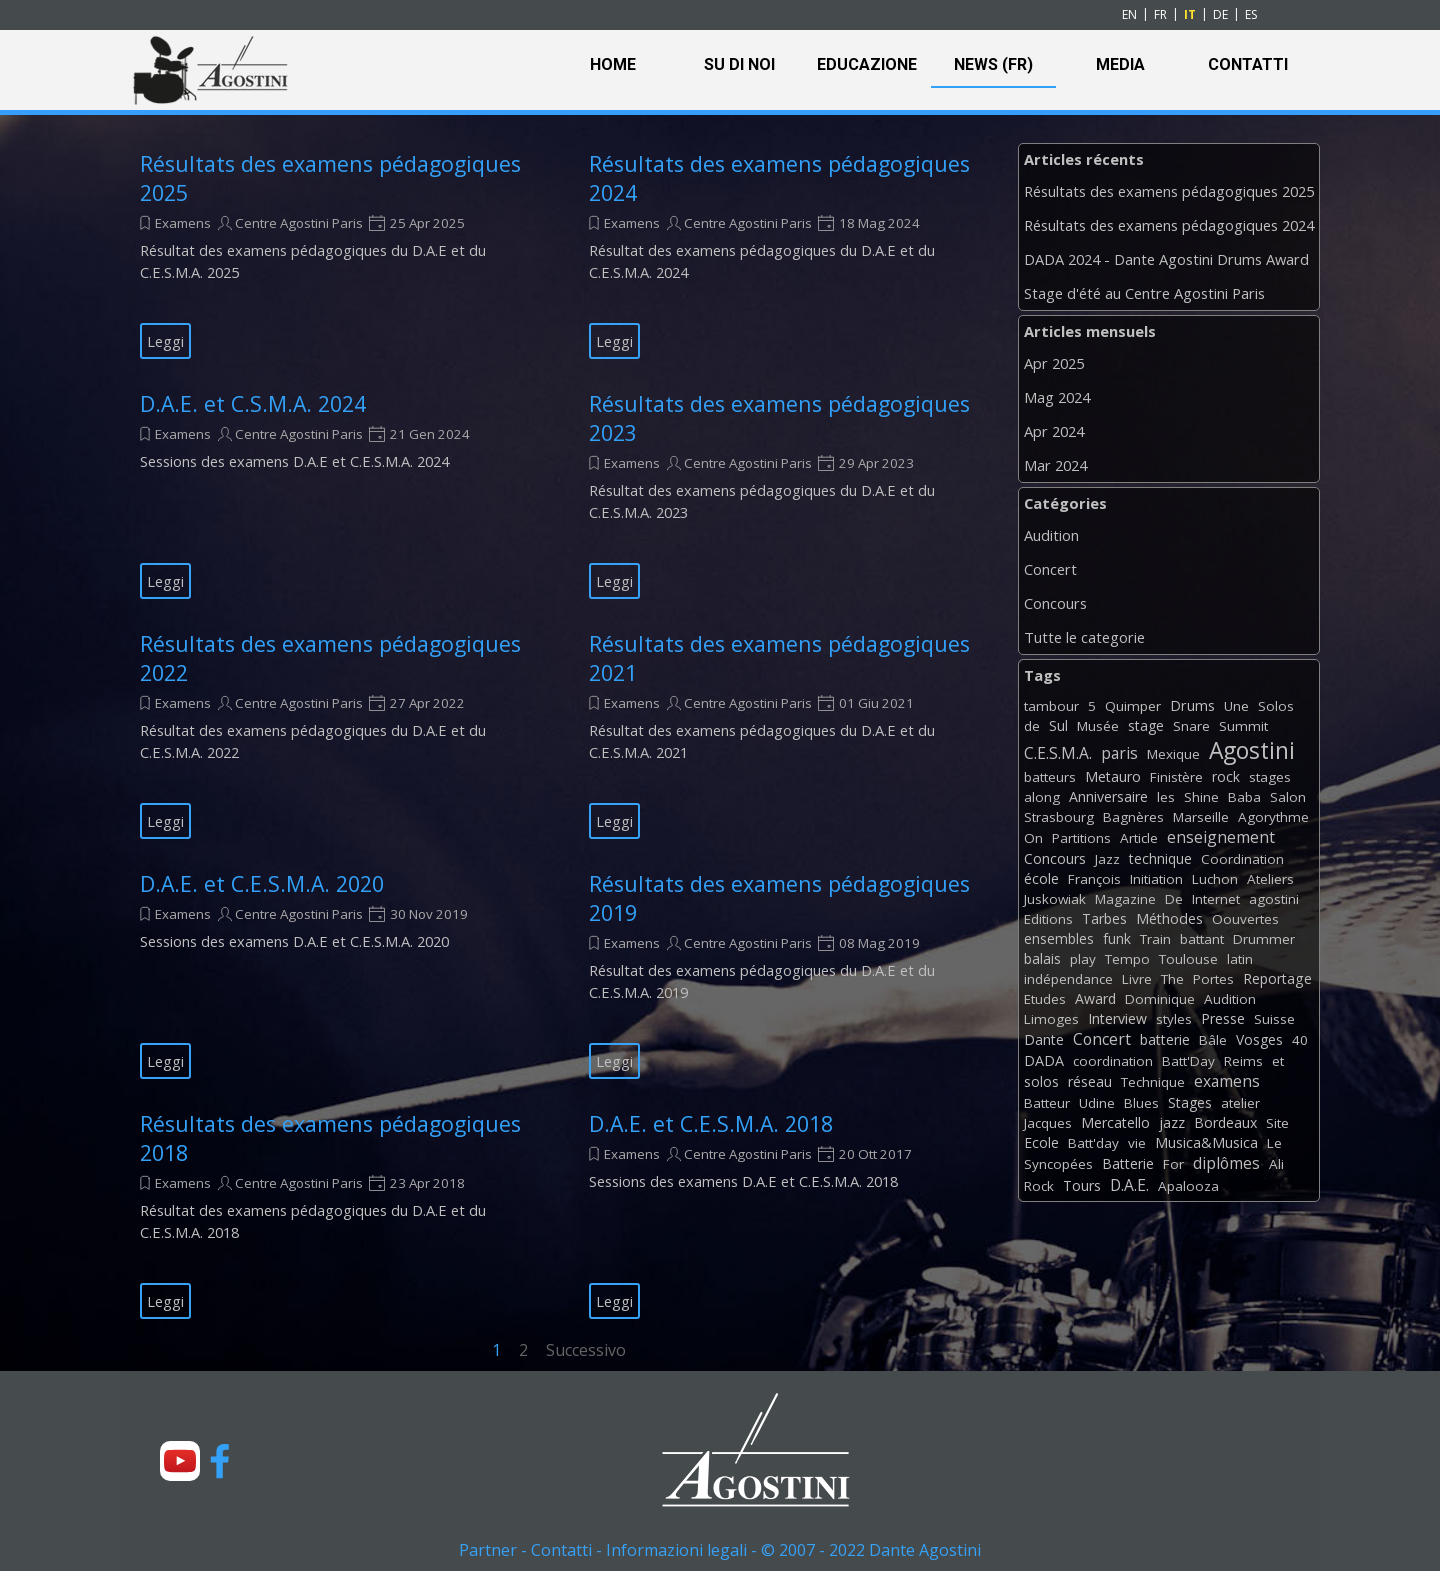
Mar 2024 (1055, 465)
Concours (1055, 603)
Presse (1223, 1018)
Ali (1276, 1164)
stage (1146, 725)
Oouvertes (1245, 919)
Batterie (1128, 1163)
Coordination (1242, 859)
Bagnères (1133, 817)
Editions (1048, 919)
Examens (183, 223)
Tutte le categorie (1084, 637)
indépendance (1068, 979)
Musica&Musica (1206, 1142)
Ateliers (1270, 879)
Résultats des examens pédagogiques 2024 (1169, 225)
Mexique (1173, 754)
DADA (1044, 1060)
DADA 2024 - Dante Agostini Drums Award (1166, 259)
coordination (1113, 1061)
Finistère (1176, 777)
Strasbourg (1059, 817)
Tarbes (1104, 918)
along (1042, 797)
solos (1041, 1081)
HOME (613, 64)
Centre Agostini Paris (299, 223)
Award (1095, 998)
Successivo (586, 1350)
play (1083, 959)
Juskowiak (1055, 899)
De (1174, 899)
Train (1155, 939)
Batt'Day (1188, 1061)
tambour (1051, 706)
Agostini (1252, 750)
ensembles (1059, 938)
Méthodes (1169, 918)
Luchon (1215, 879)
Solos (1276, 706)
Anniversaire (1108, 796)
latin (1240, 959)
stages (1270, 777)
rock (1226, 776)
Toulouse (1188, 959)
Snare (1191, 726)
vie (1137, 1143)
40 (1300, 1040)
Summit (1243, 726)
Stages (1190, 1102)
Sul (1058, 725)
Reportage (1277, 978)
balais (1042, 958)
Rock (1039, 1186)
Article (1139, 838)
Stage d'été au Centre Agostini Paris (1144, 293)
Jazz (1107, 859)
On (1033, 838)
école (1041, 878)
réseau (1090, 1081)
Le (1274, 1143)
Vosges (1259, 1039)
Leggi (165, 341)
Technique (1153, 1082)
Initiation (1156, 879)
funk (1117, 938)
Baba (1244, 797)
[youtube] (180, 1461)
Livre (1137, 979)
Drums (1192, 705)
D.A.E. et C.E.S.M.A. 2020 (262, 883)
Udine (1097, 1103)
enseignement (1221, 837)
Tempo (1127, 959)
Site (1277, 1123)
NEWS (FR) (993, 64)
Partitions (1081, 838)
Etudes (1045, 999)
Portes (1213, 979)
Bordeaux (1225, 1122)
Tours (1082, 1185)
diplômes (1226, 1163)
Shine (1201, 797)
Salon (1288, 797)
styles (1174, 1019)
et (1278, 1061)
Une (1236, 706)
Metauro (1113, 776)
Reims (1243, 1061)
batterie (1165, 1039)
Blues (1141, 1103)
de (1032, 726)
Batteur (1047, 1103)
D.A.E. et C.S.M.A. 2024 (253, 403)
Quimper (1133, 706)
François (1094, 879)
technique (1160, 858)
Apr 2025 (1054, 363)
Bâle (1213, 1040)
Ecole (1041, 1142)
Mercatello (1115, 1122)
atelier (1240, 1103)
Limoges (1051, 1019)
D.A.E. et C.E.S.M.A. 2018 (711, 1123)
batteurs (1050, 777)
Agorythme (1273, 817)
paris (1119, 753)
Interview (1117, 1018)
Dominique (1160, 999)
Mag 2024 (1057, 397)
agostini (1274, 899)
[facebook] (220, 1461)
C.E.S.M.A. (1058, 753)
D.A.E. (1129, 1185)
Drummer (1264, 939)
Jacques (1048, 1123)
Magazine (1125, 899)
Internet (1216, 899)
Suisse (1274, 1019)
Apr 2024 (1054, 431)
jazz (1172, 1122)
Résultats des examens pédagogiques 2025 (1169, 191)
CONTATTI (1248, 64)
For (1173, 1164)
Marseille (1201, 817)
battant (1202, 939)
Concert (1050, 569)
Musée (1098, 726)
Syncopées (1058, 1164)
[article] (339, 254)
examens (1227, 1081)
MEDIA (1120, 64)
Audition (1051, 535)
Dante (1044, 1039)
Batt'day (1093, 1143)
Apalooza (1188, 1186)
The (1172, 979)
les (1166, 797)
